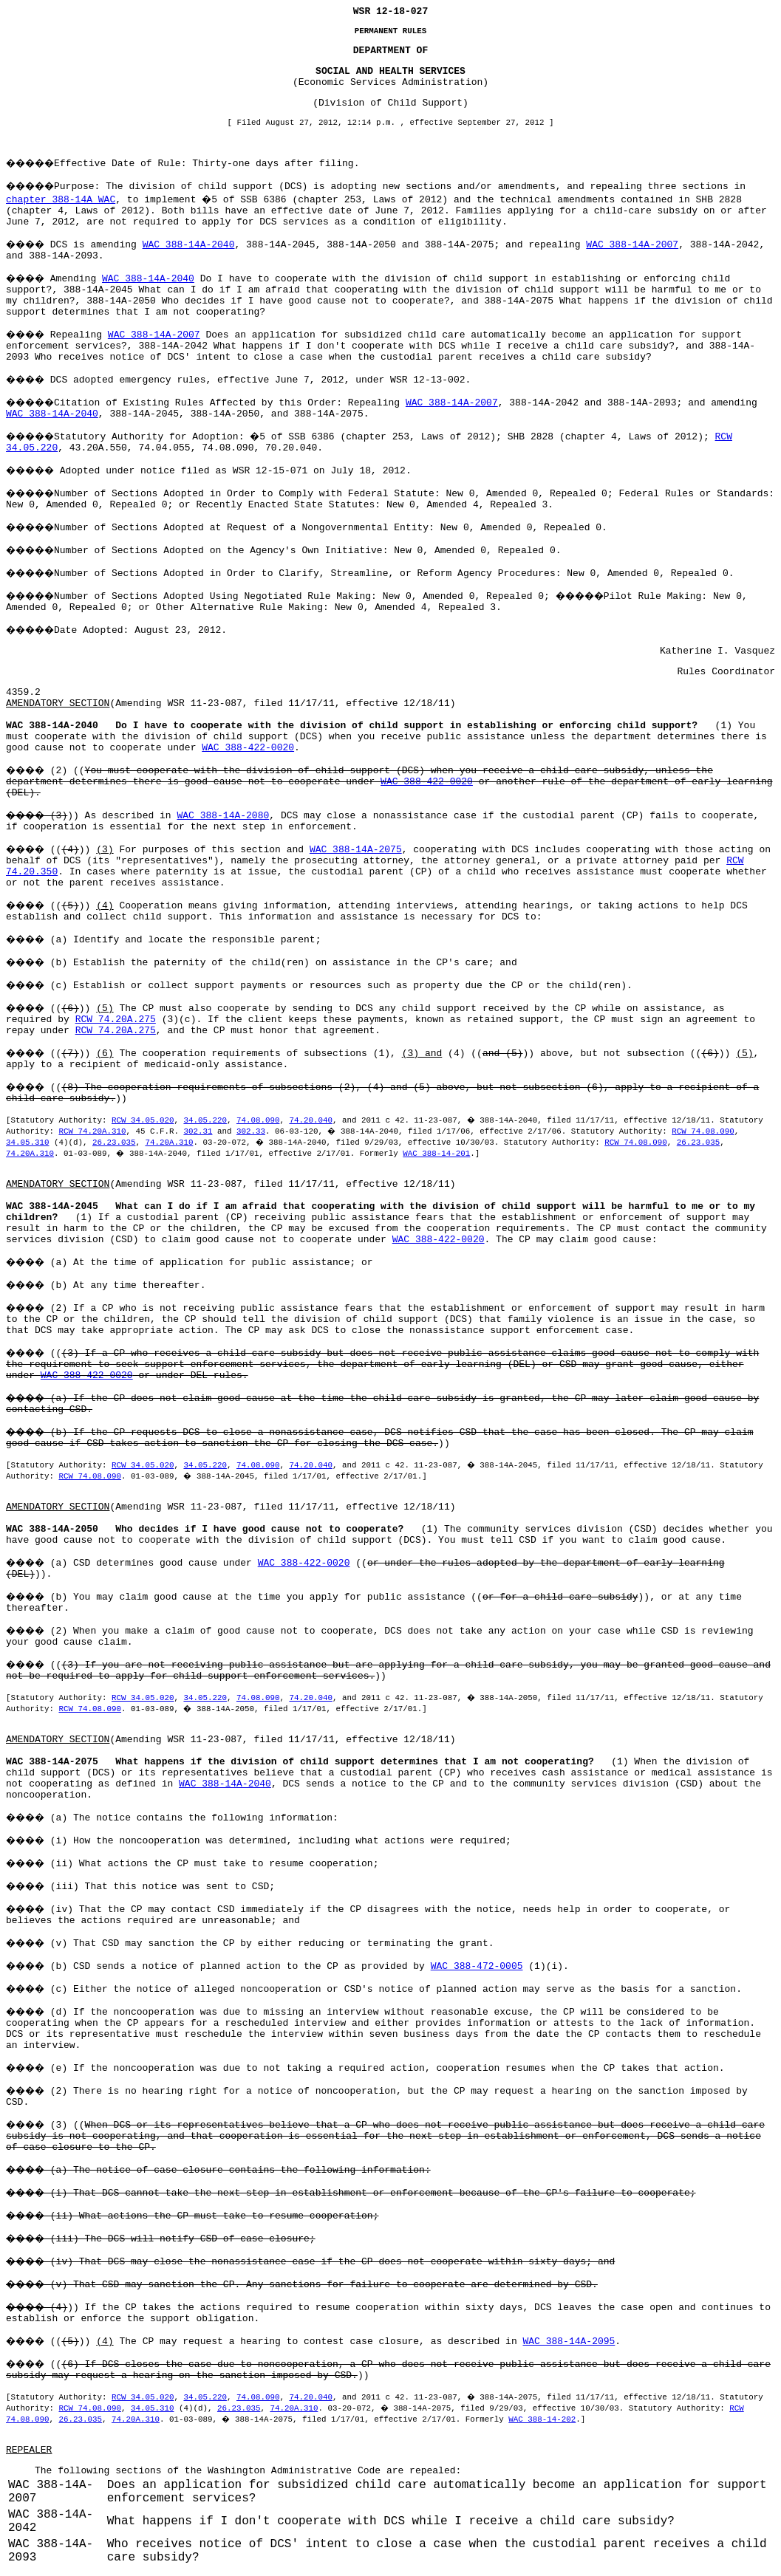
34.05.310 (27, 1142)
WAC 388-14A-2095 (569, 2341)
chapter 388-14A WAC (60, 199)
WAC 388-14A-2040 (189, 244)
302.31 (197, 1131)
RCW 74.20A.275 (115, 1019)
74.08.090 (257, 1120)
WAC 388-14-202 (542, 2419)
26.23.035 (113, 1142)
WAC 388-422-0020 (248, 747)
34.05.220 (204, 1120)
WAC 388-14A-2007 (632, 244)
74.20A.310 (169, 1142)
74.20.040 (310, 1120)
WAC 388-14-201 (436, 1153)
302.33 (250, 1131)
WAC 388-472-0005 (477, 1966)
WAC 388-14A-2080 (223, 815)
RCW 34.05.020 (143, 1120)
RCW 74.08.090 (703, 1131)
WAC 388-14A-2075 (356, 849)
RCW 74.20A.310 (92, 1131)
